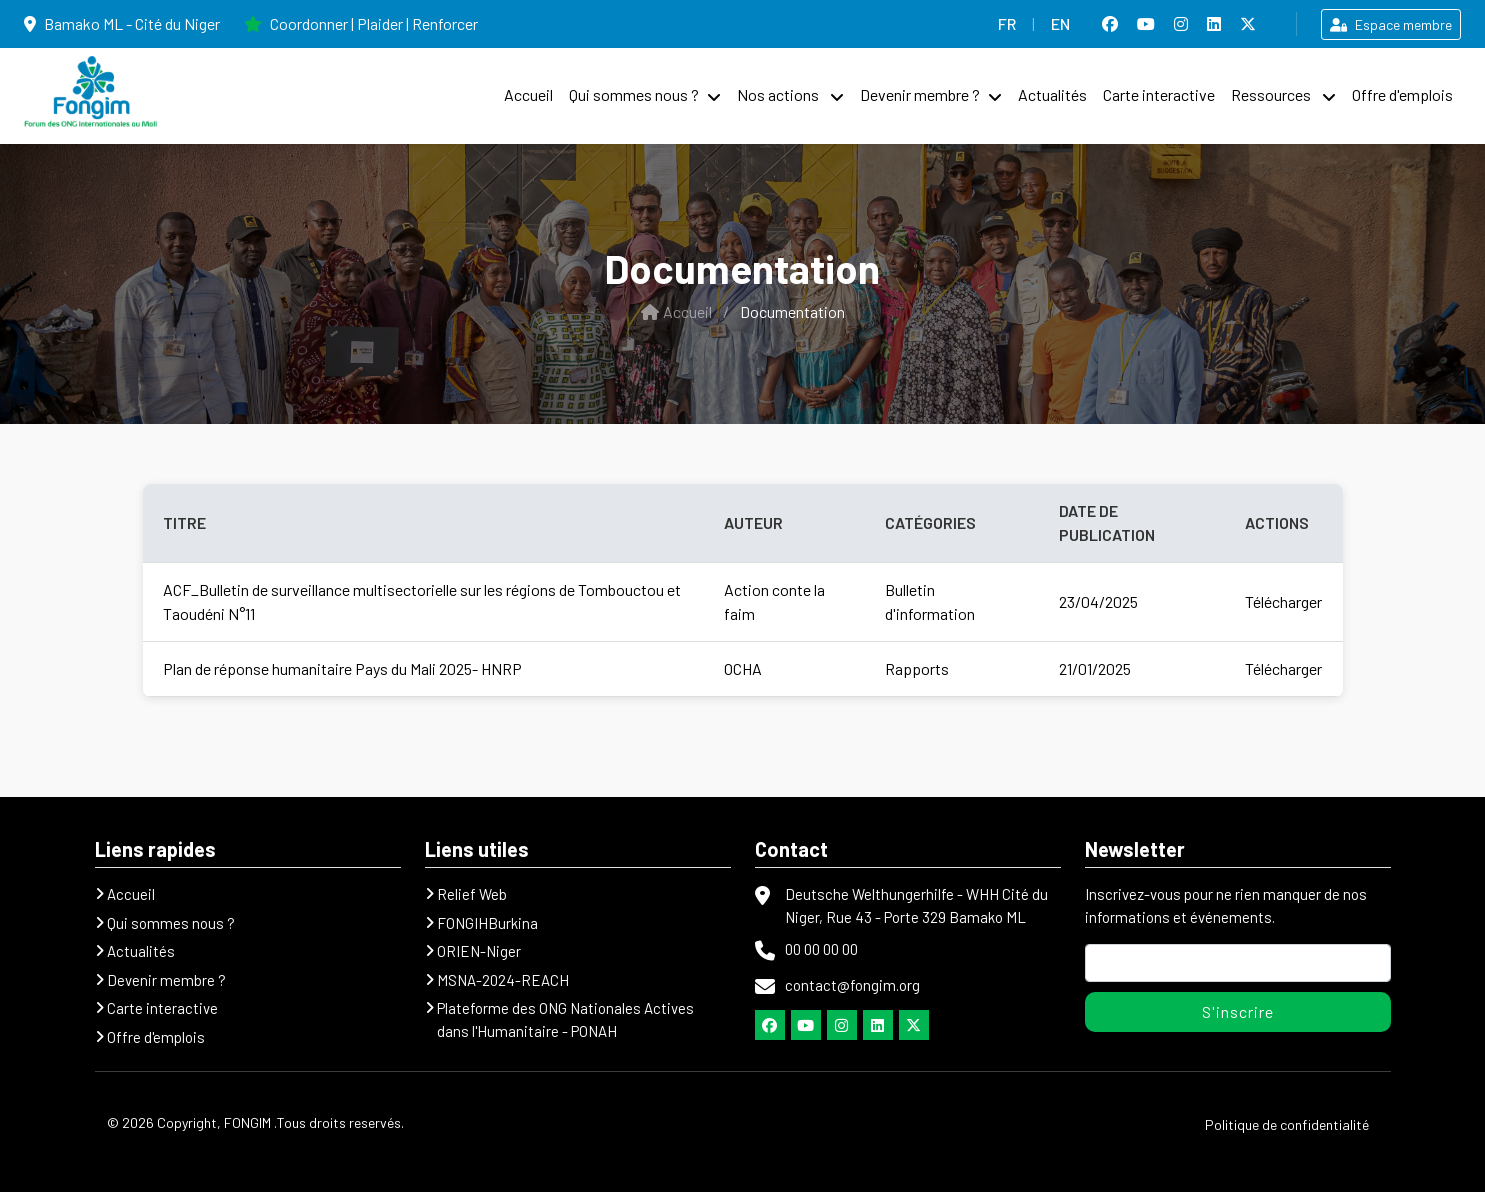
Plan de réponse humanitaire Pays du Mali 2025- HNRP (342, 668)
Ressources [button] (1272, 94)
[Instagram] (842, 1025)
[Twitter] (914, 1025)
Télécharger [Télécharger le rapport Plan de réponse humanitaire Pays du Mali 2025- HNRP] (1283, 668)
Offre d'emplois (1402, 94)
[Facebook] (770, 1025)
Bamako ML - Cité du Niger (122, 23)
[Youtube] (806, 1025)
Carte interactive (1159, 94)
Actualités (1052, 94)
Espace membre (1391, 24)
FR (1007, 23)
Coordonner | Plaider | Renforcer (361, 23)
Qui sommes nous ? (634, 94)
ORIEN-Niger (479, 951)
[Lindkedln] (878, 1025)
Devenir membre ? (920, 94)
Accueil (528, 94)
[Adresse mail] (1238, 963)
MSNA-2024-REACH (503, 980)
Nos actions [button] (779, 94)
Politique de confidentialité (1287, 1124)
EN (1060, 23)
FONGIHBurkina (487, 923)
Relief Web (472, 894)
